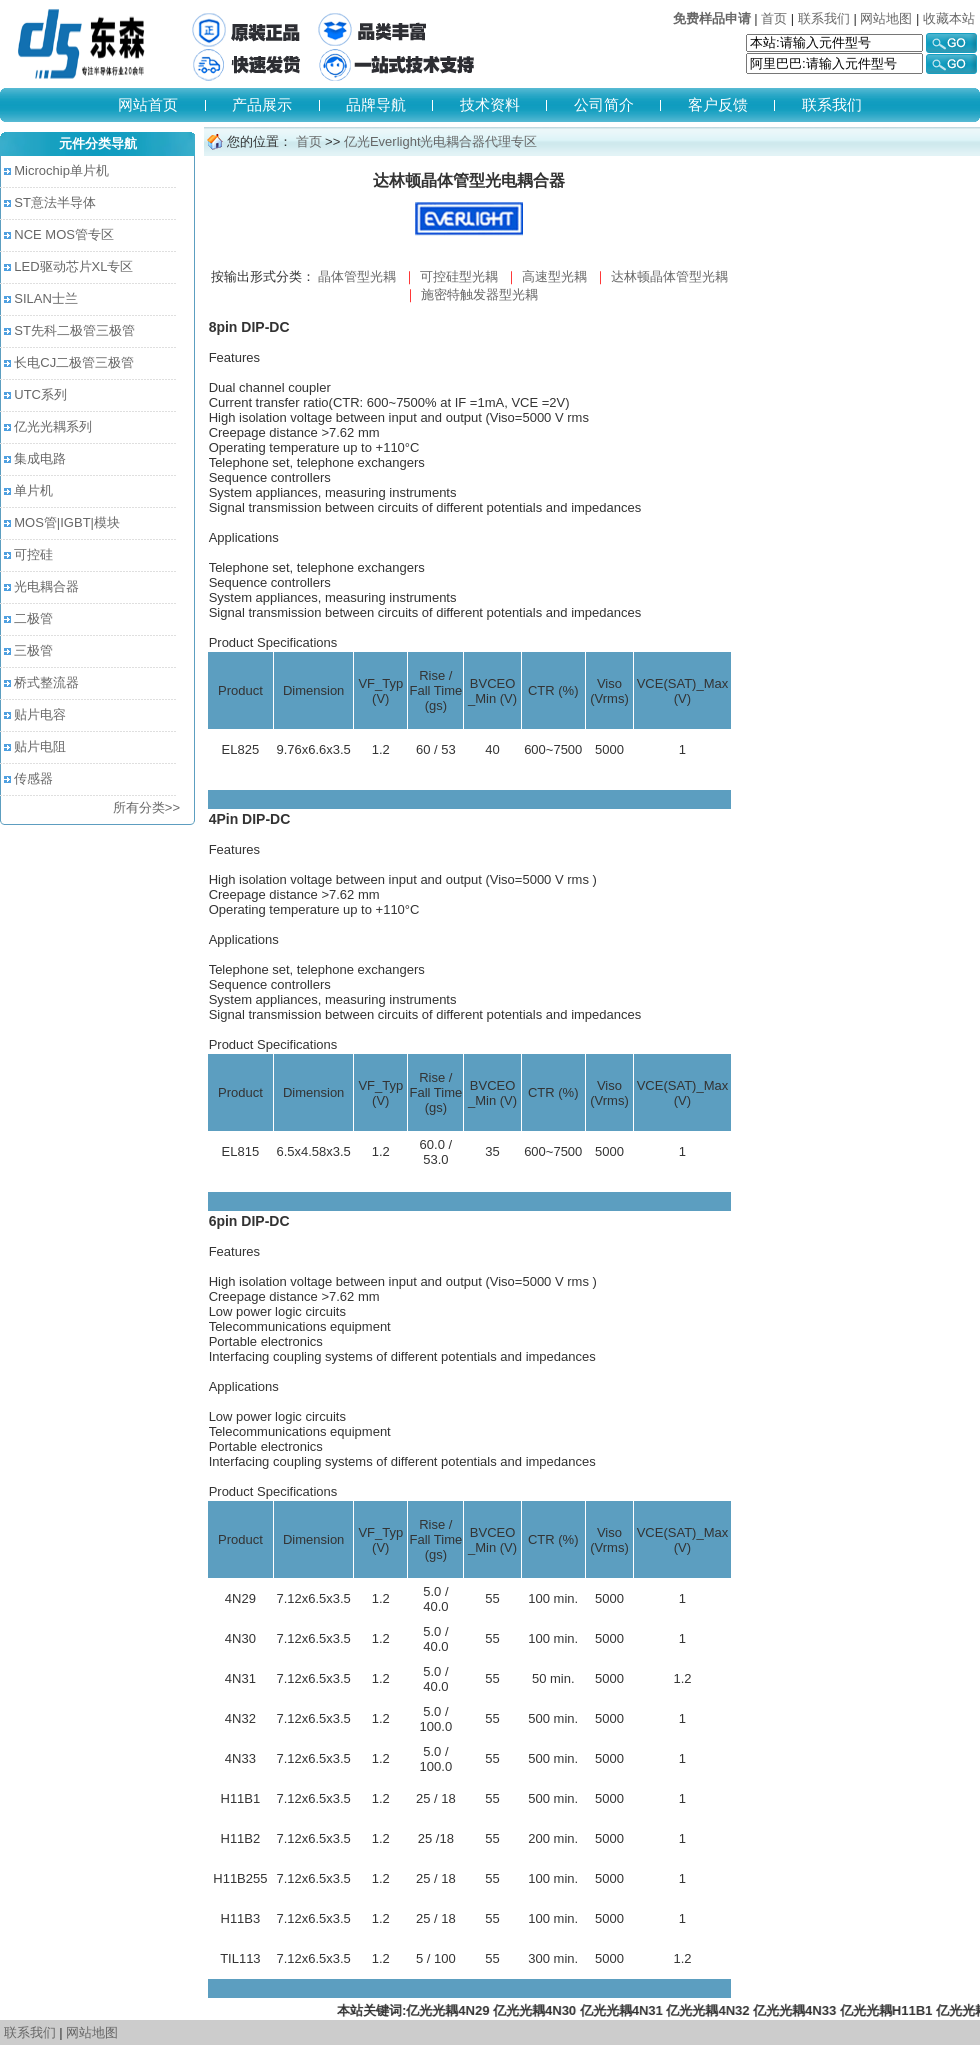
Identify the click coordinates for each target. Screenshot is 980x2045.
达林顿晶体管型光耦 (669, 276)
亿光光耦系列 (53, 426)
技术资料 (490, 104)
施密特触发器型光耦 (479, 294)
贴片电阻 (40, 746)
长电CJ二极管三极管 (74, 362)
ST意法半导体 (55, 202)
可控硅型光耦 (459, 276)
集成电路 (40, 458)
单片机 (33, 490)
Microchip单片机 (61, 170)
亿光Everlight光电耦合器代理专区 (438, 141)
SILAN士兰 (46, 298)
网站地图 (886, 18)
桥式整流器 (46, 682)
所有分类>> (146, 807)
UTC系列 (40, 394)
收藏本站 (949, 18)
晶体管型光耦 (357, 276)
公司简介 (604, 104)
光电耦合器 (46, 586)
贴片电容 (40, 714)
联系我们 (824, 18)
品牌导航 (376, 104)
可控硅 (33, 554)
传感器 (33, 778)
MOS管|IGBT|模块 (67, 522)
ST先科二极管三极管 (74, 330)
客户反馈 (718, 104)
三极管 (33, 650)
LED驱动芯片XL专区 (73, 266)
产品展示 (262, 104)
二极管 (33, 618)
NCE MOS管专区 (64, 234)
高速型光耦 (554, 276)
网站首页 (148, 104)
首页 (774, 18)
